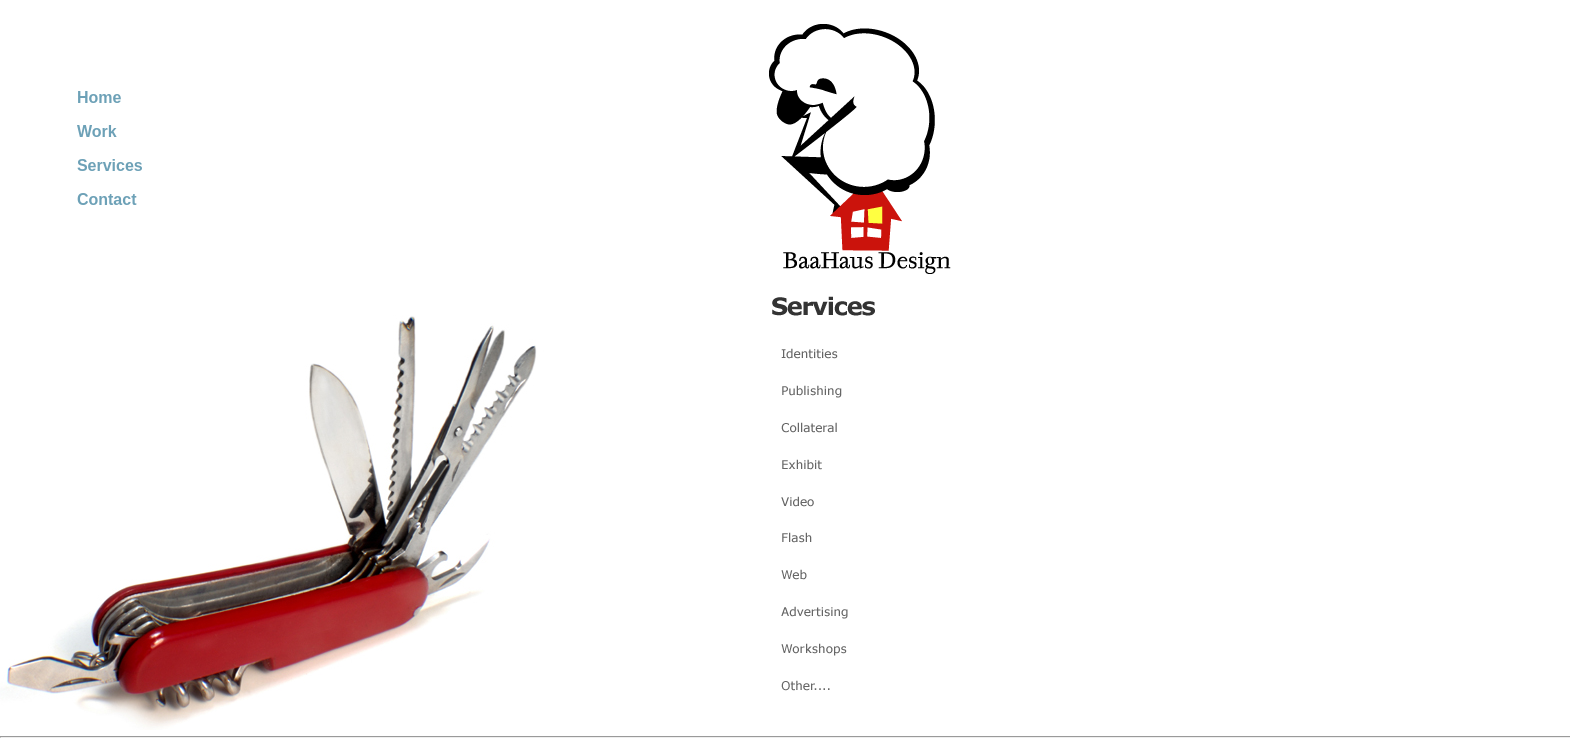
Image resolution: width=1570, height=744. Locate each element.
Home (99, 97)
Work (97, 131)
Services (110, 165)
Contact (107, 199)
